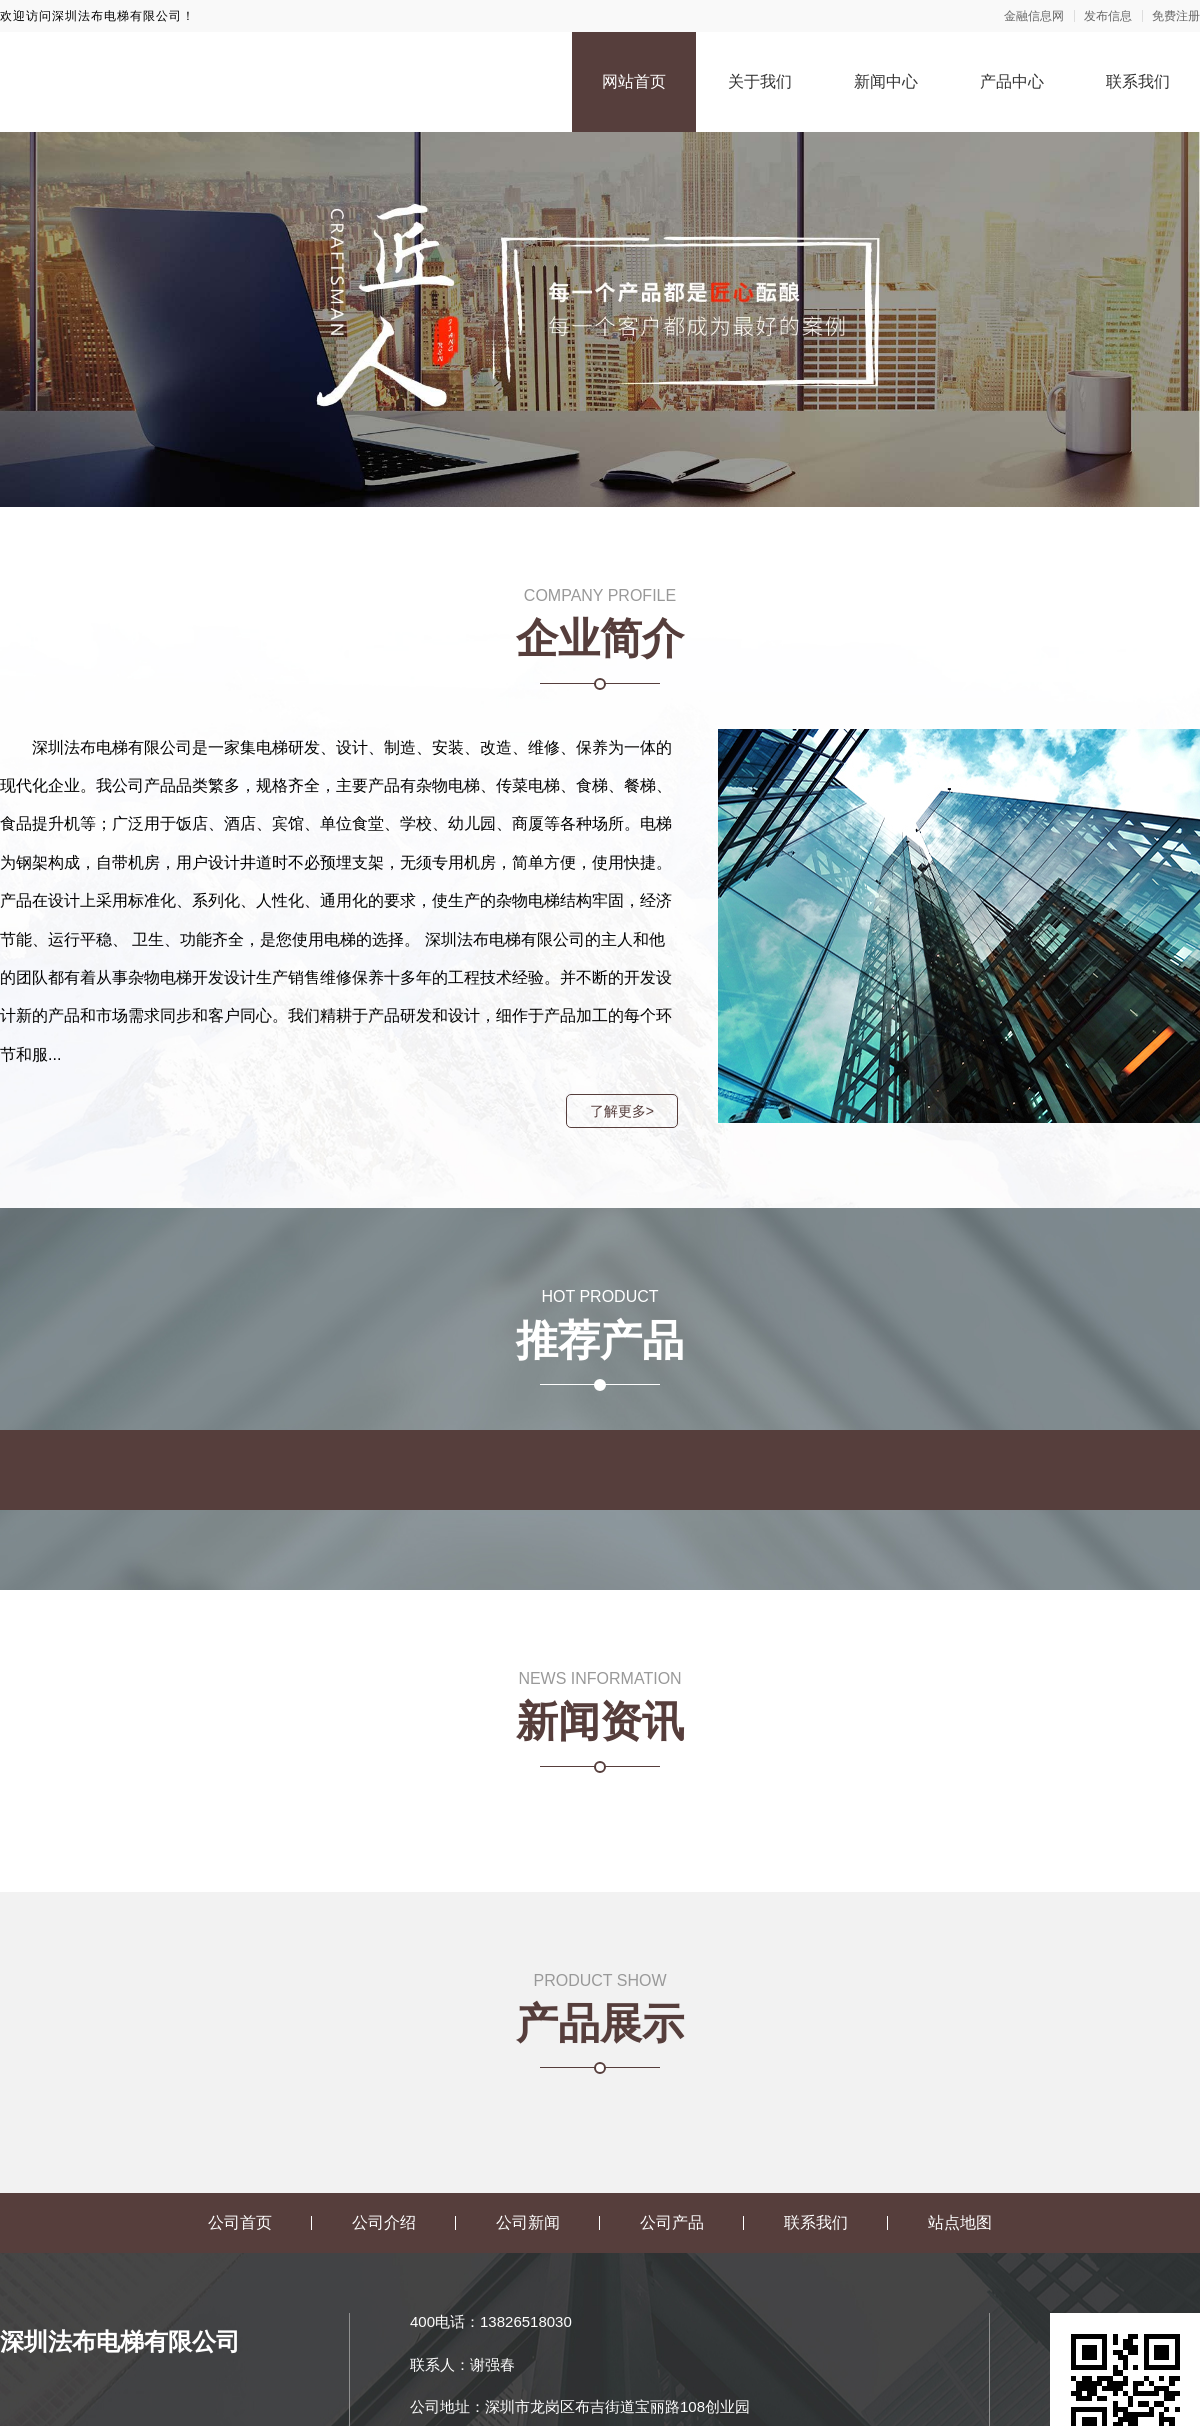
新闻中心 (886, 81)
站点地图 (960, 2222)
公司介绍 (384, 2222)
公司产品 (672, 2222)
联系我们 (1138, 81)
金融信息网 (1034, 16)
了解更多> (621, 1111)
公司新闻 (528, 2222)
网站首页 (634, 81)
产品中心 (1012, 81)
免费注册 (1176, 16)
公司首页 (240, 2222)
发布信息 (1108, 16)
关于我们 (760, 81)
